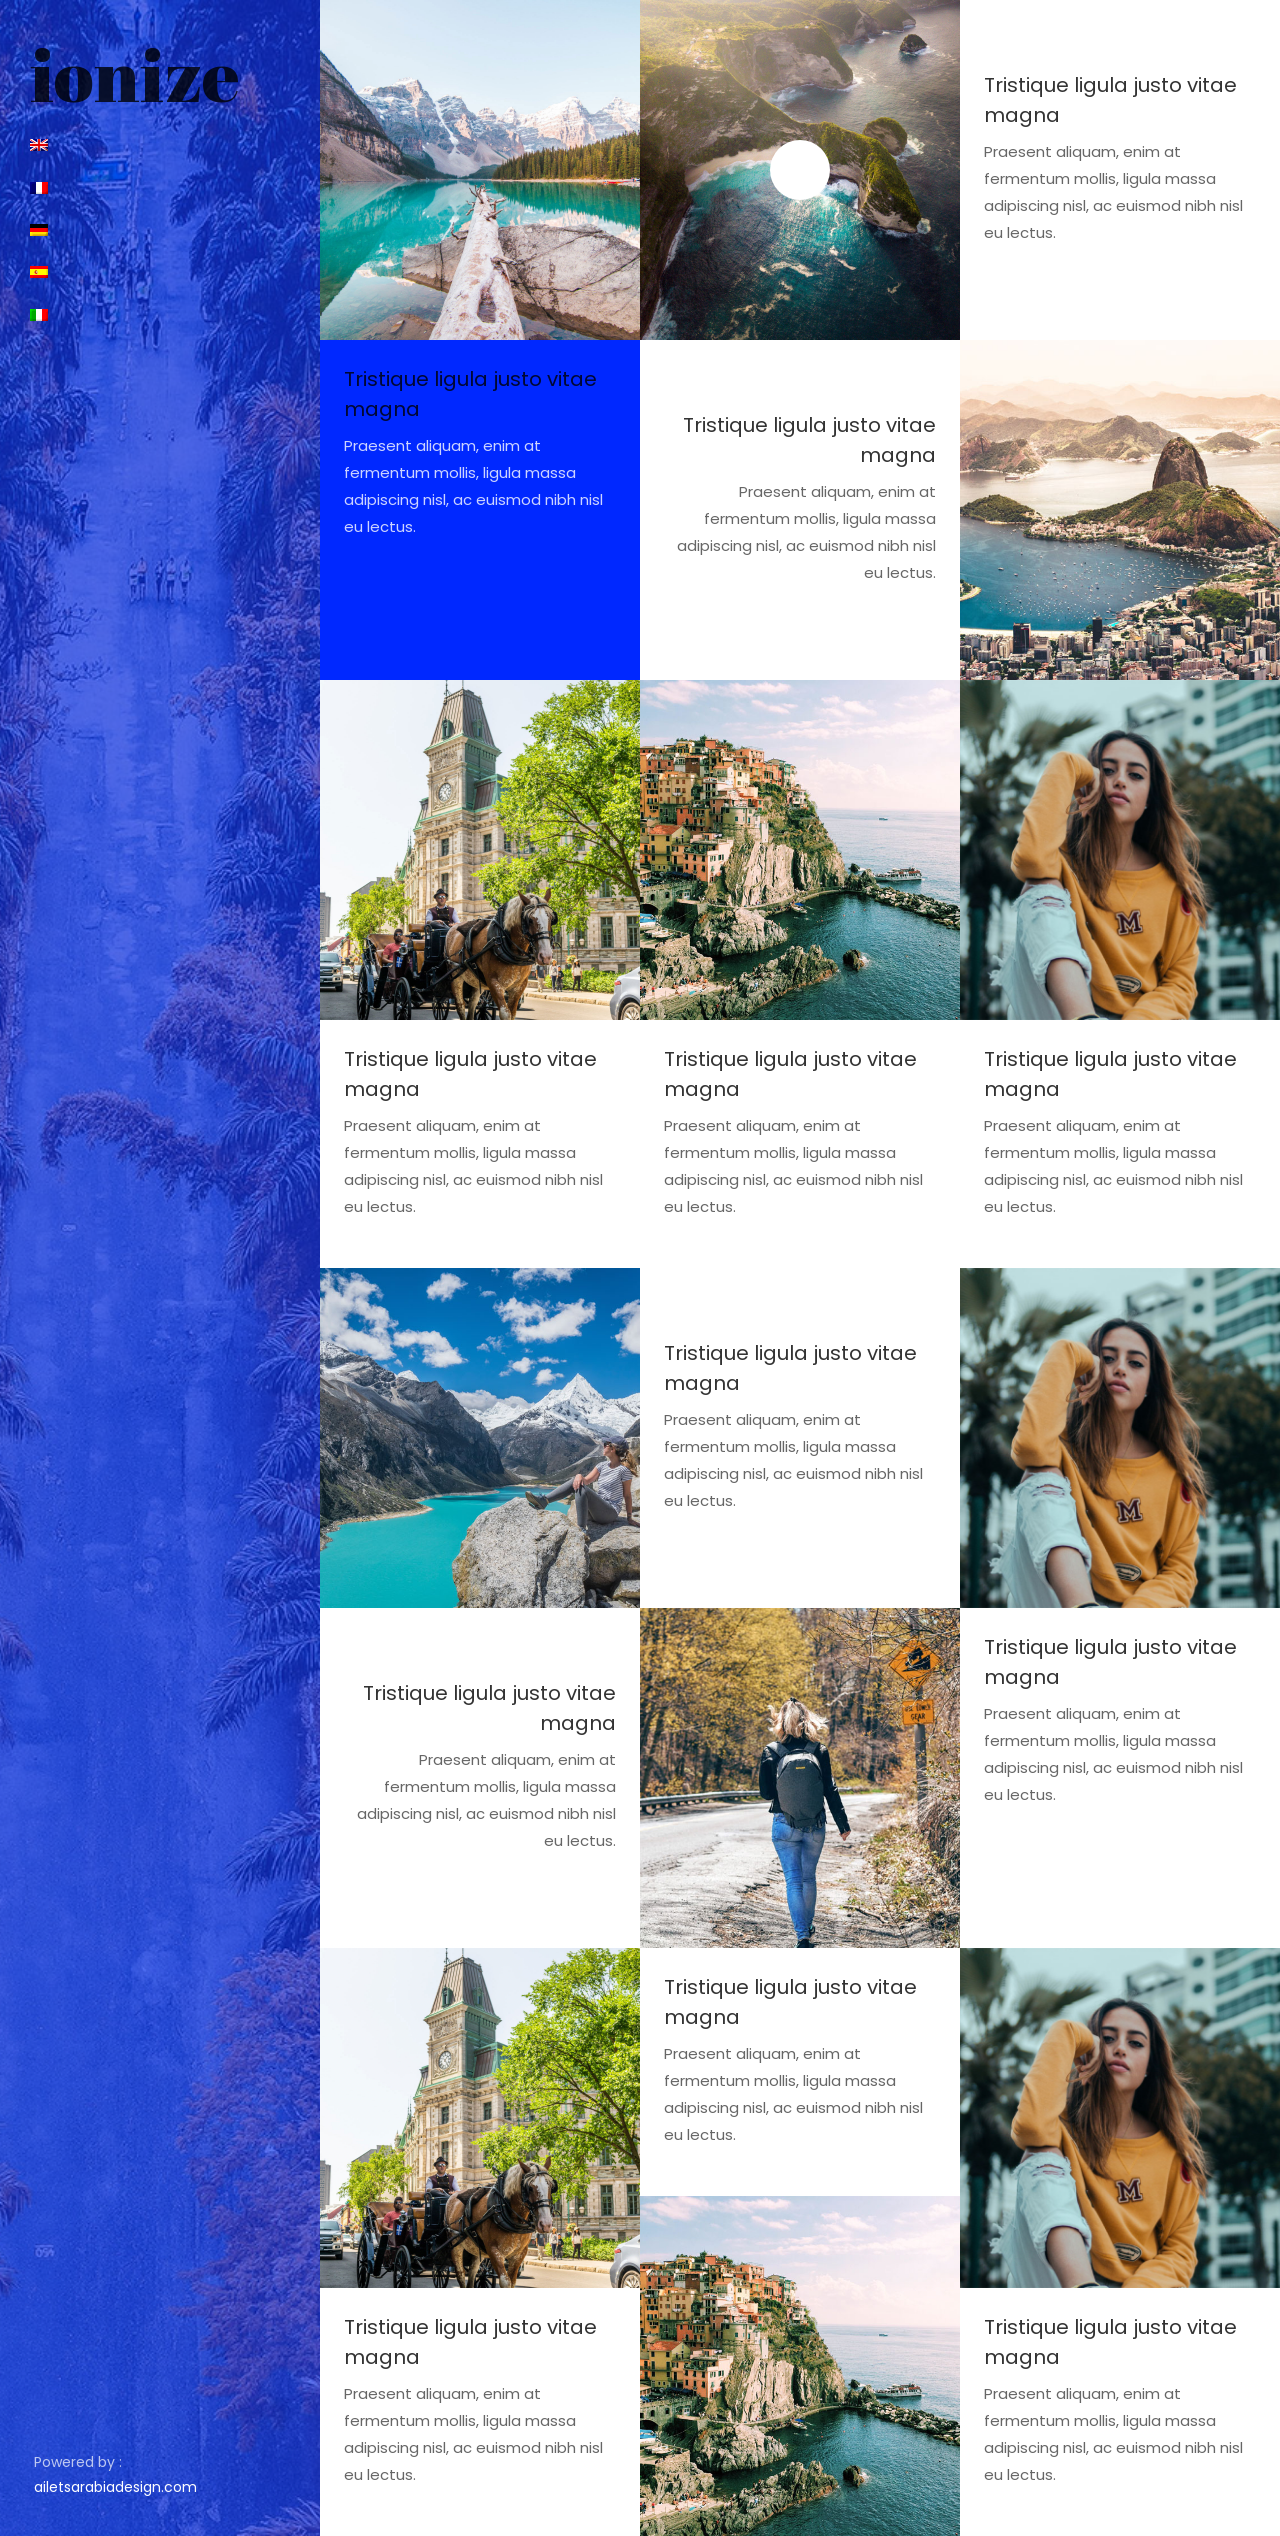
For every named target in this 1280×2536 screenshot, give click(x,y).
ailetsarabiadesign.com (115, 2487)
